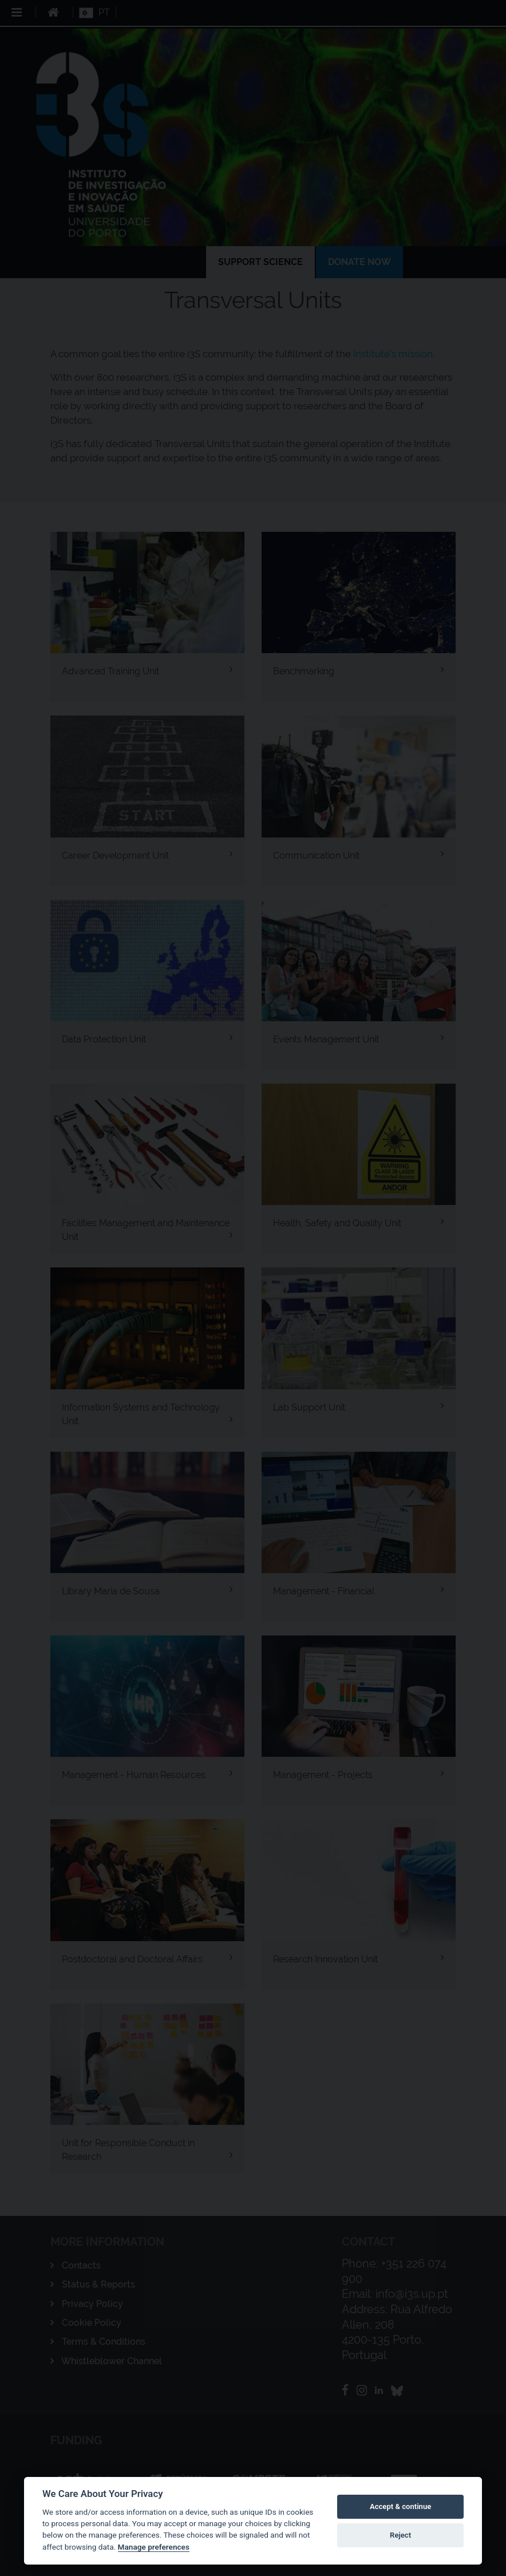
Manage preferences (153, 2546)
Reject (400, 2535)
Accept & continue (400, 2506)
